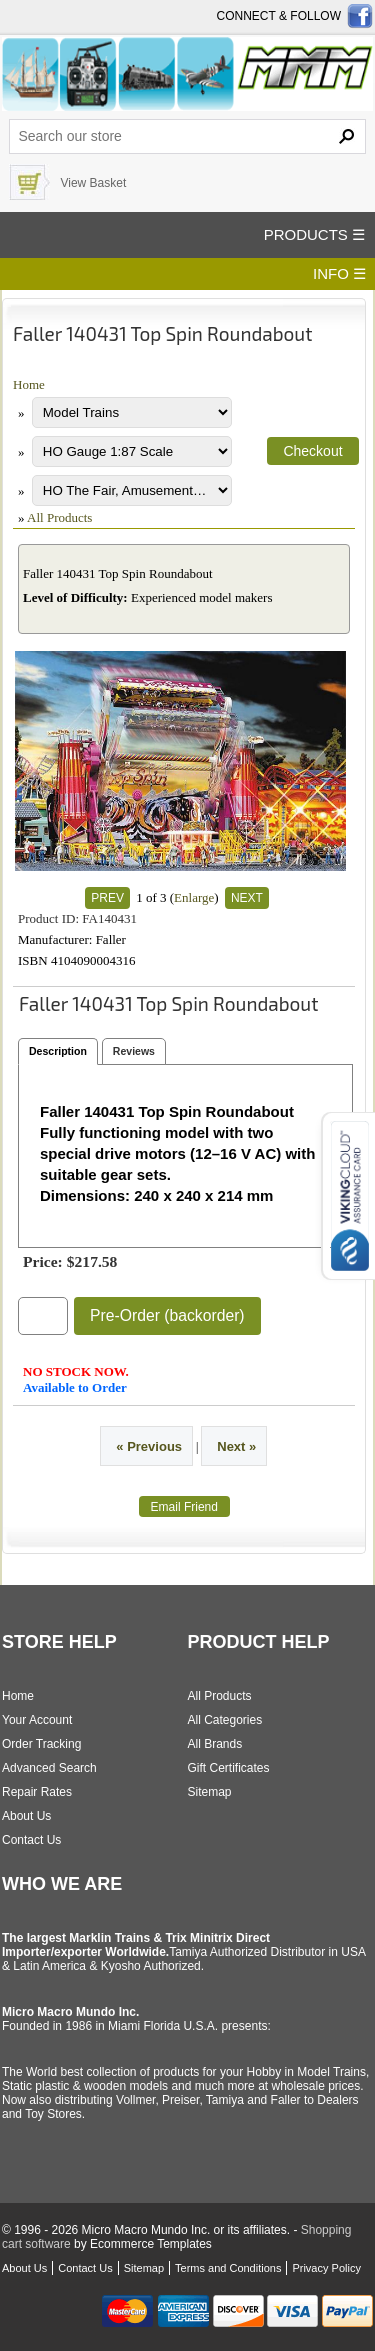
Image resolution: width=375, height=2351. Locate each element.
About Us (26, 1816)
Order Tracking (41, 1744)
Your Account (37, 1720)
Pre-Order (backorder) (167, 1315)
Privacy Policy (326, 2268)
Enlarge (194, 897)
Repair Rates (37, 1792)
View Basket (93, 183)
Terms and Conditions (228, 2268)
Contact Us (31, 1840)
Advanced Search (49, 1768)
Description (58, 1051)
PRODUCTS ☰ (314, 234)
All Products (59, 517)
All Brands (215, 1744)
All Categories (225, 1720)
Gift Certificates (229, 1768)
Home (29, 384)
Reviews (134, 1051)
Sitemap (210, 1792)
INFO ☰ (339, 273)
